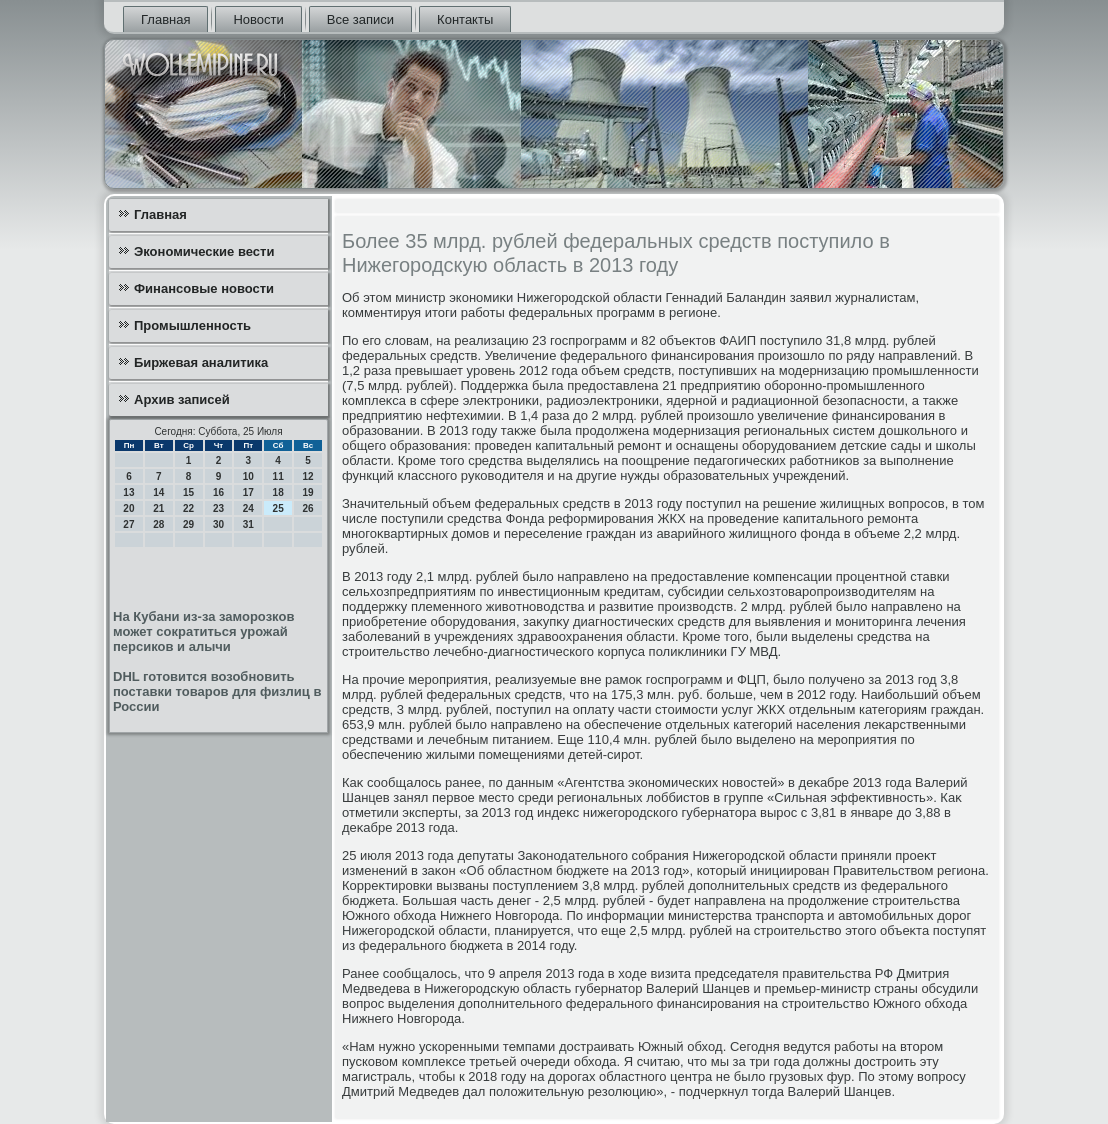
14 (158, 492)
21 (158, 508)
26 (307, 508)
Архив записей (182, 399)
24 (248, 508)
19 (307, 492)
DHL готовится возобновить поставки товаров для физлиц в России (217, 691)
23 (218, 508)
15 (188, 492)
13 (128, 492)
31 (248, 524)
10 (248, 476)
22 (188, 508)
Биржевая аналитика (201, 362)
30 (218, 524)
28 (158, 524)
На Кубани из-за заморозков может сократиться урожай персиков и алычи (203, 631)
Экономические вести (204, 251)
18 (278, 492)
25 (278, 508)
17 (248, 492)
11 (278, 476)
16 (218, 492)
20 (128, 508)
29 (188, 524)
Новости (258, 19)
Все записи (360, 19)
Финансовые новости (204, 288)
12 (307, 476)
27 (128, 524)
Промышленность (192, 325)
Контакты (465, 19)
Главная (165, 19)
